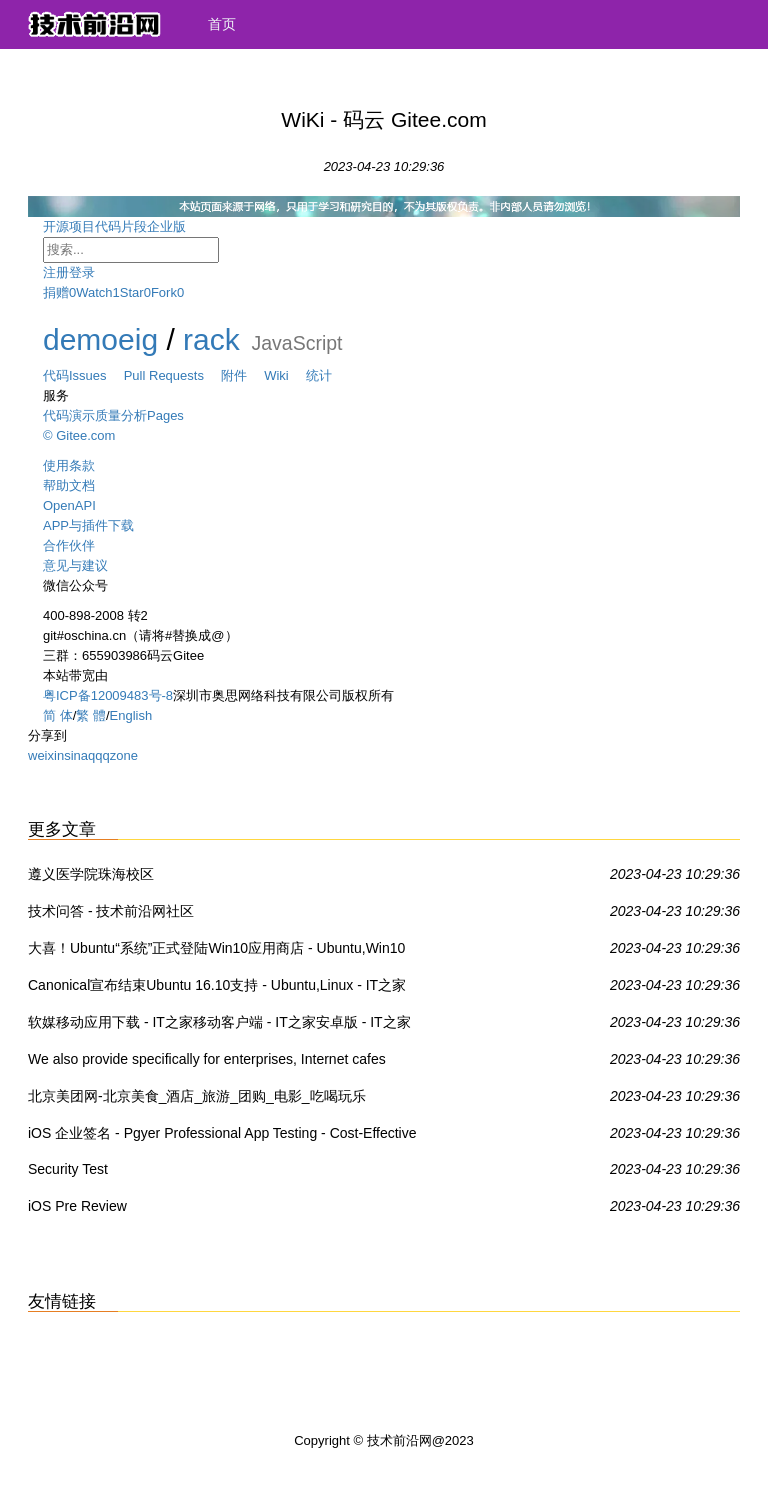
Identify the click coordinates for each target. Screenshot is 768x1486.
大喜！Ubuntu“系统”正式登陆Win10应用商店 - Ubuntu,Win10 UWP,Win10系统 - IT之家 (216, 952)
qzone (119, 755)
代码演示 (69, 415)
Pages (165, 415)
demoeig (100, 339)
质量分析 (121, 415)
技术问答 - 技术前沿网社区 (111, 911)
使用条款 (69, 465)
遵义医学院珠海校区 (91, 874)
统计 (319, 375)
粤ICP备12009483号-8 (108, 695)
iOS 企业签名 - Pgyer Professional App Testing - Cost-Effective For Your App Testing (222, 1137)
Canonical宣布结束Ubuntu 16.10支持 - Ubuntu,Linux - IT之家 (217, 985)
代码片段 (121, 226)
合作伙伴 (69, 545)
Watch (94, 292)
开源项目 (69, 226)
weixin (46, 755)
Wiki (285, 375)
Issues (96, 375)
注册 (56, 272)
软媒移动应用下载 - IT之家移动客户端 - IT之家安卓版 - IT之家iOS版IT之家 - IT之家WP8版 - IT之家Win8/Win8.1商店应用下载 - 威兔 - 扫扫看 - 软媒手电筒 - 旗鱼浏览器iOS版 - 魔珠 (223, 1026)
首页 (222, 24)
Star (132, 292)
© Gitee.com (79, 435)
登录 (82, 272)
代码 (56, 375)
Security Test (68, 1169)
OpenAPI (69, 505)
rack (211, 339)
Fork (164, 292)
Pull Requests (172, 375)
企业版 (182, 226)
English (131, 715)
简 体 (58, 715)
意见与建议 (75, 565)
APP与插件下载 (88, 525)
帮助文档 (69, 485)
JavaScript (296, 343)
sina (76, 755)
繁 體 (91, 715)
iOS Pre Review (77, 1206)
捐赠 (56, 292)
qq (95, 755)
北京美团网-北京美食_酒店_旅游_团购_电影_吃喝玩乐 (197, 1096)
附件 (242, 375)
